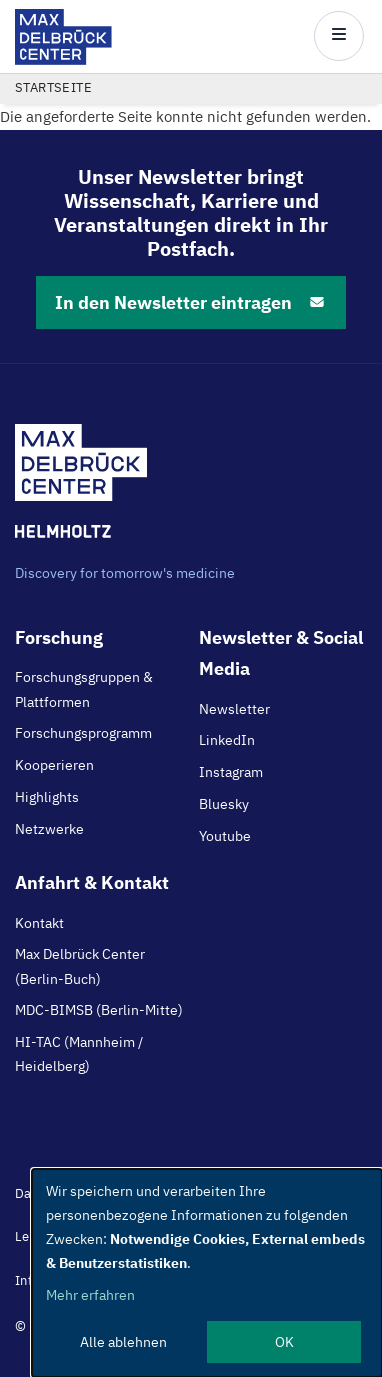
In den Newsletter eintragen (191, 302)
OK (284, 1342)
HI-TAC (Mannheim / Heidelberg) (79, 1054)
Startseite (53, 87)
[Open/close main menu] (339, 36)
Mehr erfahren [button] (90, 1295)
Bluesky (224, 804)
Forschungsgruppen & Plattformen (84, 689)
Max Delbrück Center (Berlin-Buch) (80, 966)
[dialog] (207, 1273)
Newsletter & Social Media (281, 653)
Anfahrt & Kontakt (92, 882)
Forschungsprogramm (83, 733)
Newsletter (234, 709)
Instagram (231, 772)
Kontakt (39, 923)
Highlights (47, 797)
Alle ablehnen (123, 1342)
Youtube (225, 836)
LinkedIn (227, 740)
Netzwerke (49, 829)
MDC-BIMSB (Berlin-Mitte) (99, 1010)
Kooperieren (54, 765)
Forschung (59, 637)
